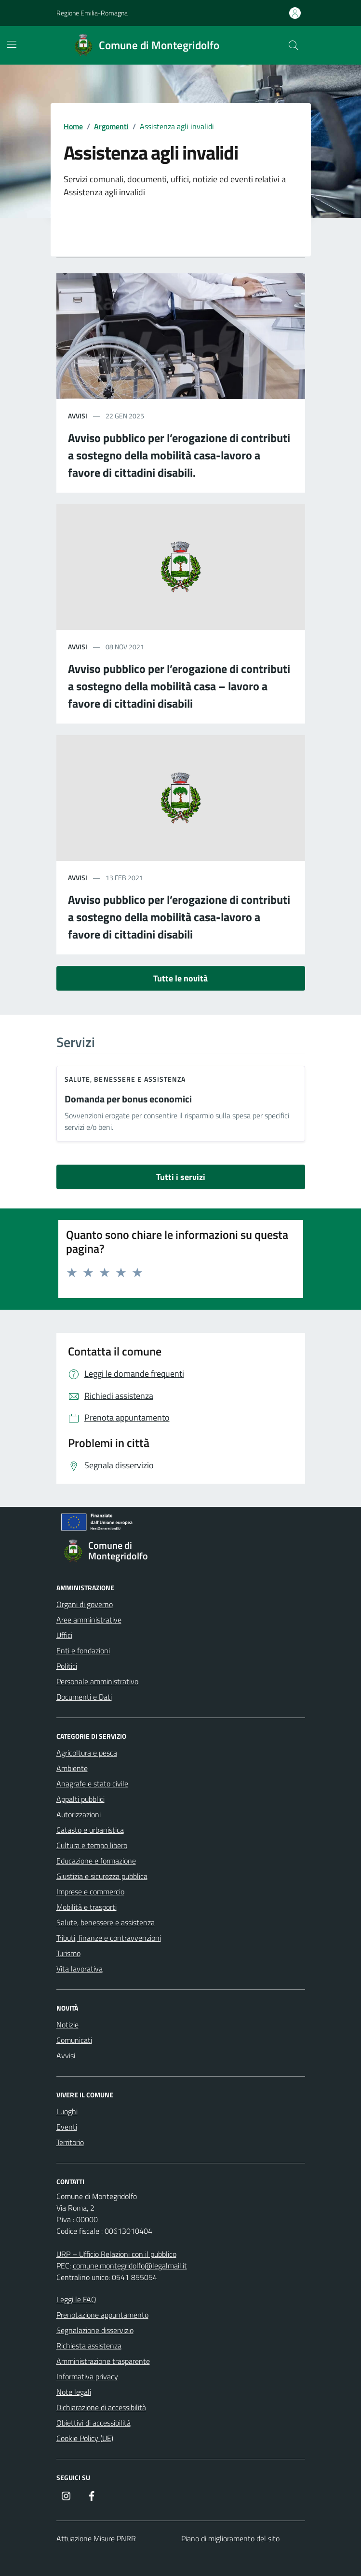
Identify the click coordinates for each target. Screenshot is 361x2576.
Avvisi (65, 2055)
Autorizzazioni (78, 1814)
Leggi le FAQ (76, 2299)
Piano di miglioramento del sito (230, 2538)
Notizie (67, 2024)
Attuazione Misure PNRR (96, 2538)
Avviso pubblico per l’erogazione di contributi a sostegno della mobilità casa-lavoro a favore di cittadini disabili (179, 917)
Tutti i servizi (180, 1176)
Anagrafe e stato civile (92, 1783)
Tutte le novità (180, 978)
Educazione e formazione (96, 1860)
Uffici (64, 1635)
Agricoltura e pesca (86, 1752)
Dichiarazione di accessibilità (101, 2407)
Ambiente (72, 1768)
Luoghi (67, 2111)
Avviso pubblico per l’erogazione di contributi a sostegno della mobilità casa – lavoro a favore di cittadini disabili (179, 686)
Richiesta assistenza (88, 2345)
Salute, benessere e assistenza (125, 1079)
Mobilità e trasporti (86, 1907)
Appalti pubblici (80, 1799)
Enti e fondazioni (83, 1650)
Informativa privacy (87, 2376)
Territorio (70, 2142)
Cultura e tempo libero (91, 1845)
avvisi (77, 416)
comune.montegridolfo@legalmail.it (130, 2265)
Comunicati (74, 2040)
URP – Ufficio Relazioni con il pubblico (116, 2254)
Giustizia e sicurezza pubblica (101, 1876)
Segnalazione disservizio (95, 2330)
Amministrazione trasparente (103, 2361)
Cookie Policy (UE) (84, 2438)
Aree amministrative (88, 1619)
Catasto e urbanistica (90, 1830)
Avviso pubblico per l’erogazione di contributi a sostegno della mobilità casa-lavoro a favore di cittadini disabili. (179, 455)
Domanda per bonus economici (128, 1099)
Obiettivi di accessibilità (93, 2422)
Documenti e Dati (84, 1697)
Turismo (68, 1953)
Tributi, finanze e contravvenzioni (108, 1938)
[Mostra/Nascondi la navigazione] (11, 44)
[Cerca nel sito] (293, 45)
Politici (66, 1666)
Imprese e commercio (90, 1891)
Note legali (73, 2392)
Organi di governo (84, 1604)
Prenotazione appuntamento (102, 2315)
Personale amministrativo (97, 1681)
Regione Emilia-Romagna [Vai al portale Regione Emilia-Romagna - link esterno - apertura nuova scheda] (92, 13)
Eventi (66, 2127)
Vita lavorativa (79, 1968)
